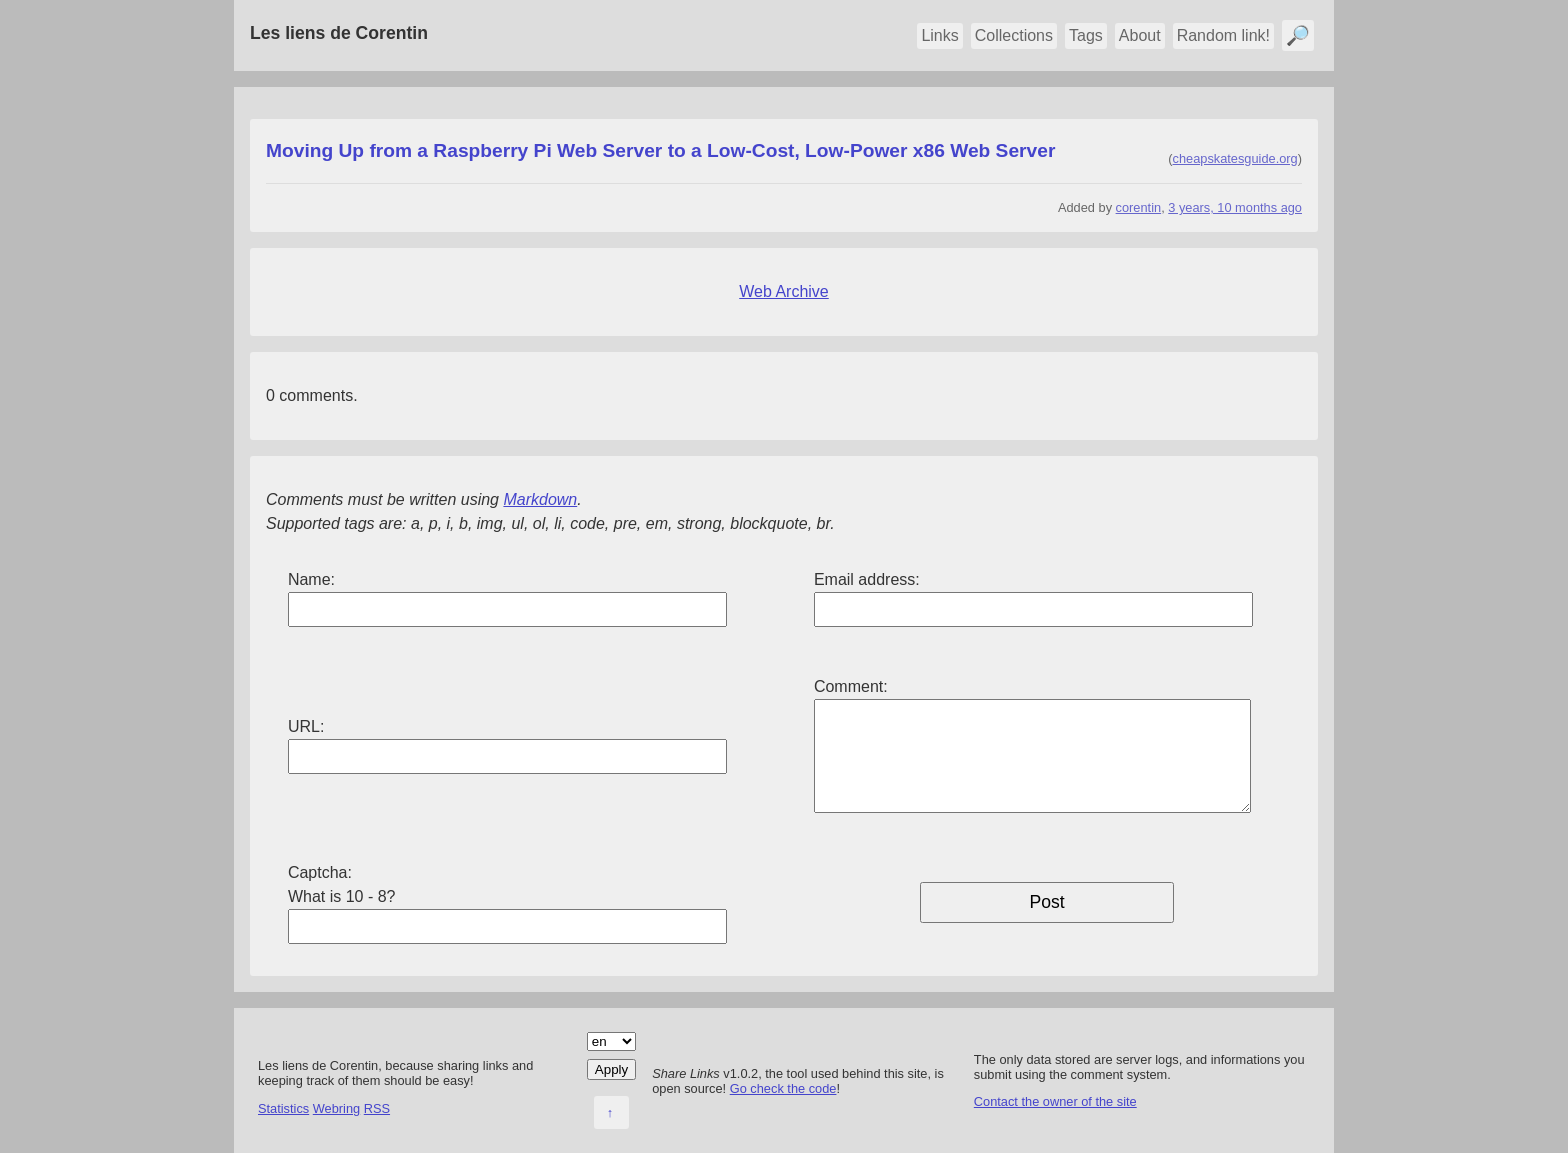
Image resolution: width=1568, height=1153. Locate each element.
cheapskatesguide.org (1235, 158)
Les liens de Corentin (339, 33)
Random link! (1223, 35)
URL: (306, 726)
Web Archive (784, 291)
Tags (1086, 35)
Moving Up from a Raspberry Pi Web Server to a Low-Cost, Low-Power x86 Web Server (660, 150)
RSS (377, 1108)
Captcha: (320, 872)
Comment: (851, 686)
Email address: (867, 579)
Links (939, 35)
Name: (311, 579)
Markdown (540, 499)
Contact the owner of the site (1055, 1101)
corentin (1139, 207)
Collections (1014, 35)
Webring (336, 1108)
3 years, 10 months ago (1235, 207)
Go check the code (783, 1088)
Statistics (283, 1108)
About (1140, 35)
